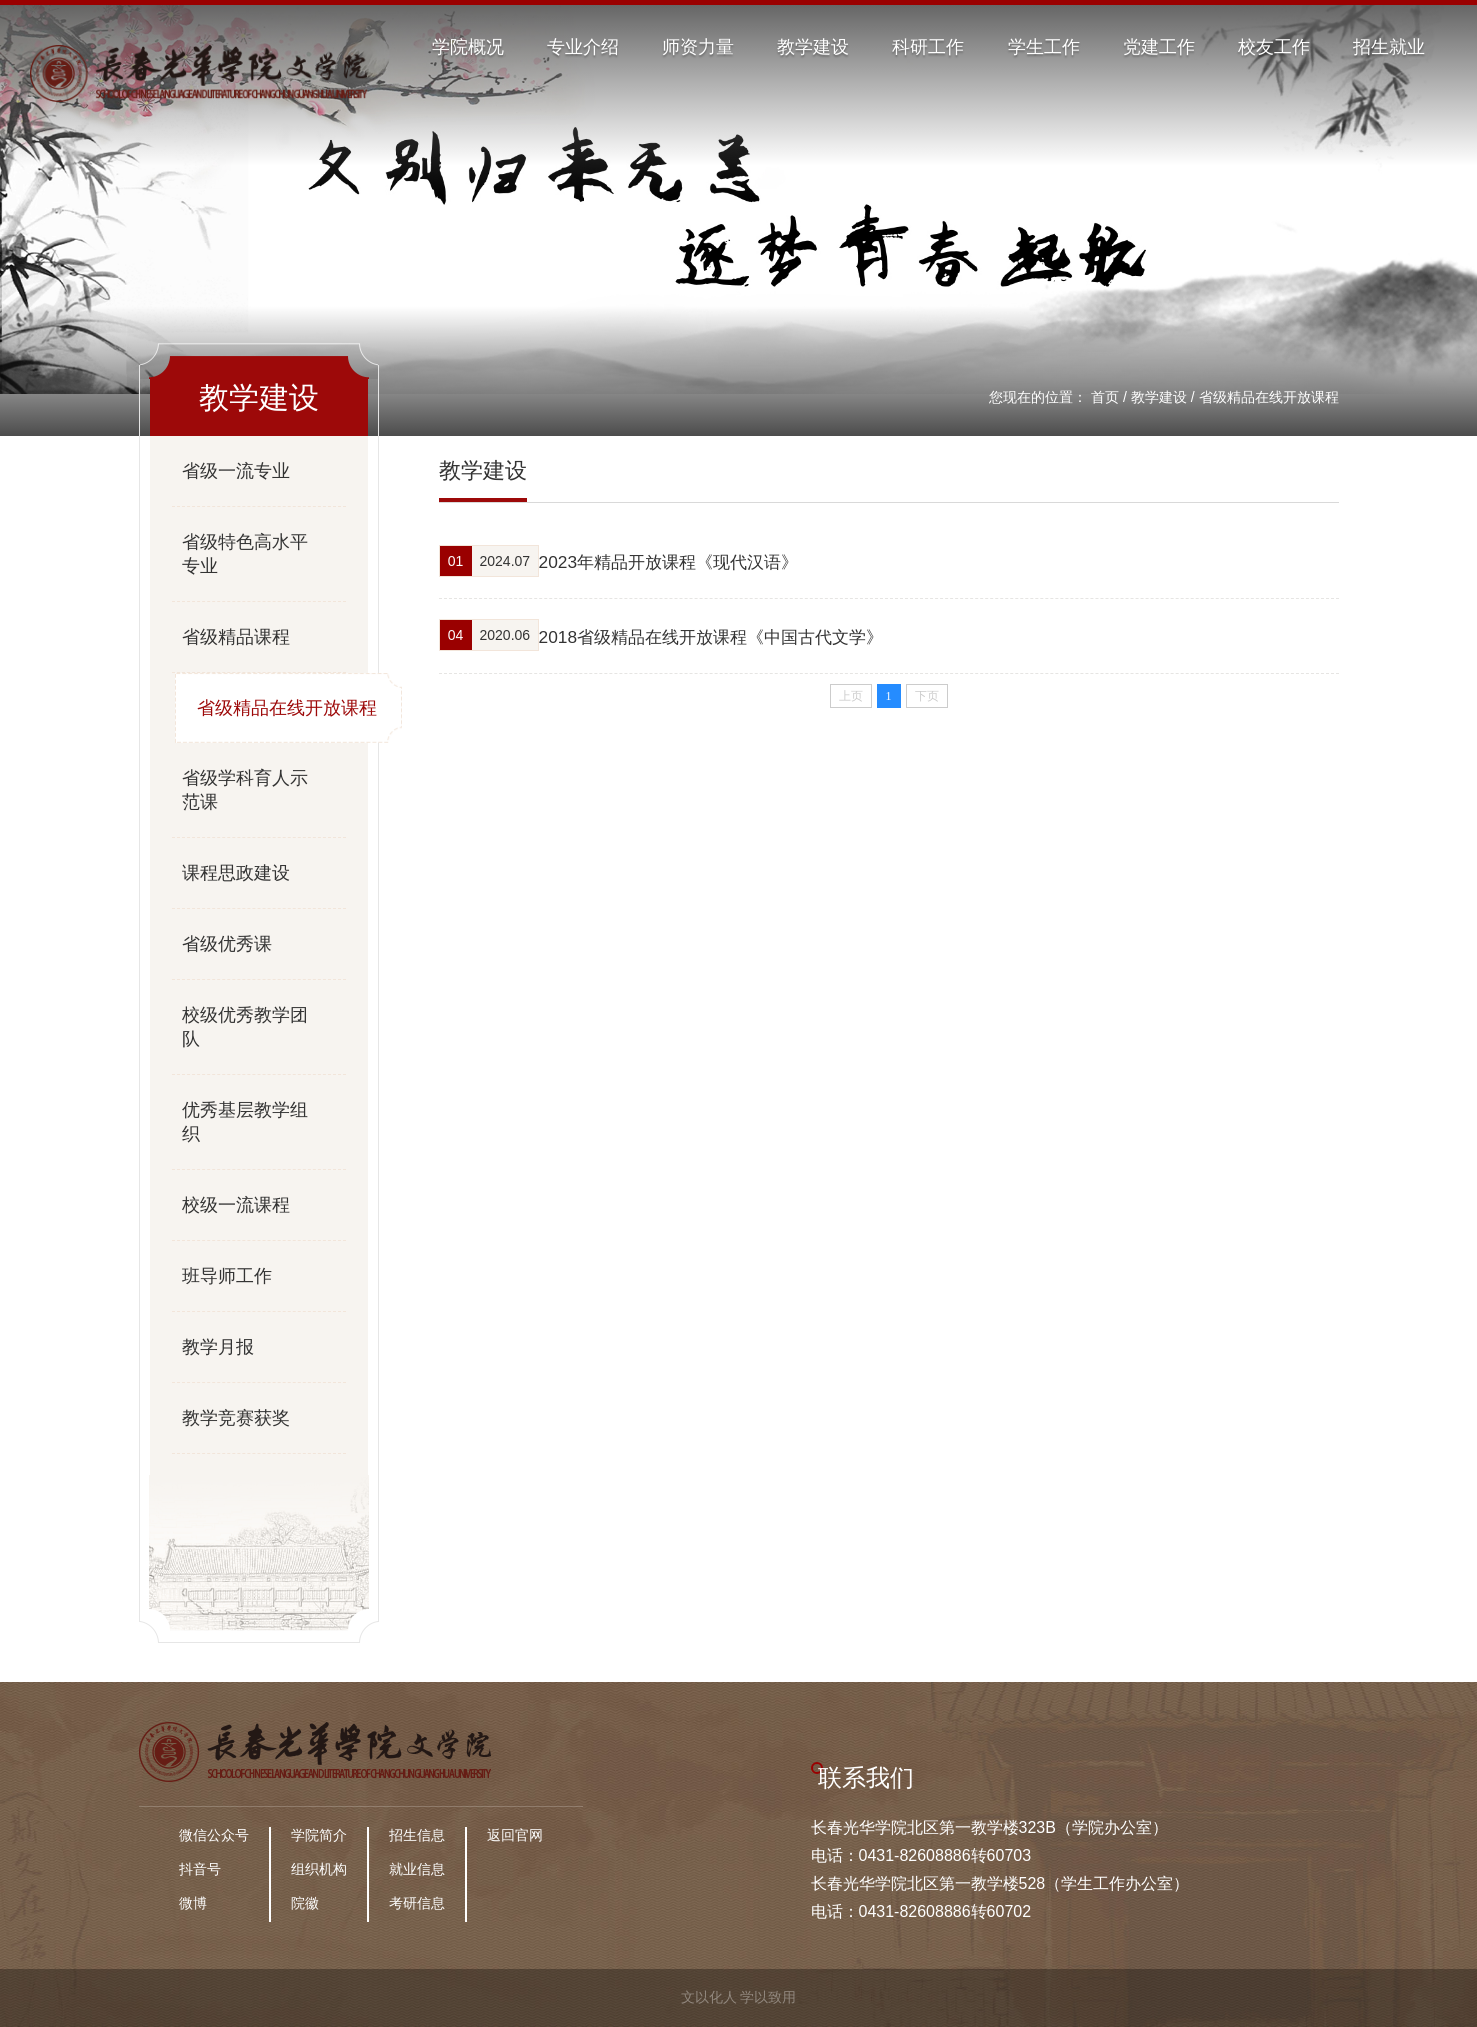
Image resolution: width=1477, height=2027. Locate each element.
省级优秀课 (227, 944)
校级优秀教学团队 (245, 1027)
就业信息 (417, 1869)
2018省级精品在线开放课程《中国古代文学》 (741, 634)
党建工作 (1159, 47)
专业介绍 (583, 47)
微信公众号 (214, 1835)
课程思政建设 (236, 873)
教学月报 (218, 1347)
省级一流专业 (236, 471)
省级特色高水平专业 (245, 554)
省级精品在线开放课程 (1269, 397)
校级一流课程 (236, 1205)
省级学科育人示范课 (245, 790)
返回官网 (515, 1835)
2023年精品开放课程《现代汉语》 (696, 561)
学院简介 (319, 1835)
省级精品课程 (236, 637)
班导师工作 (227, 1276)
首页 (1105, 397)
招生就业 (1389, 47)
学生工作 (1044, 47)
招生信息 (417, 1835)
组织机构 (319, 1869)
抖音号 (200, 1869)
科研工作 (928, 47)
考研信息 (417, 1903)
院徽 (305, 1903)
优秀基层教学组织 (245, 1122)
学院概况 (468, 47)
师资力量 (698, 47)
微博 (193, 1903)
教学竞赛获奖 (236, 1418)
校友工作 (1274, 47)
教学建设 (813, 47)
